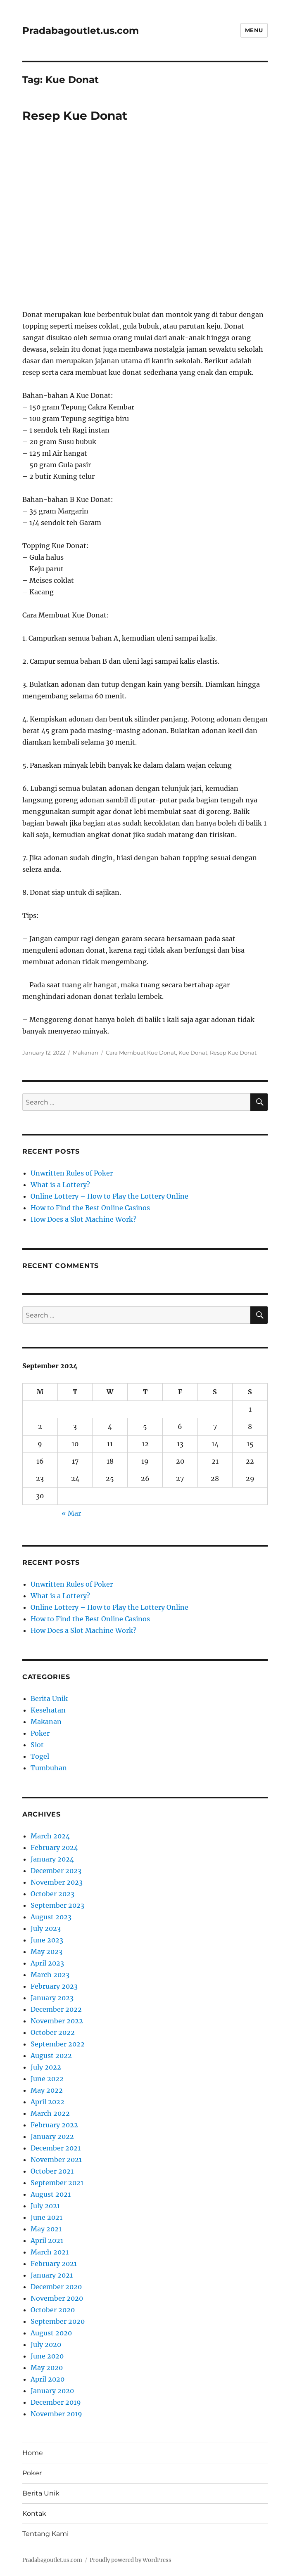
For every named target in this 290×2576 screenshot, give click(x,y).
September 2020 (58, 2321)
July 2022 (46, 2067)
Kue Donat (192, 1052)
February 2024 (54, 1847)
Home (32, 2453)
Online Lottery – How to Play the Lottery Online (109, 1196)
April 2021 (47, 2240)
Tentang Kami (45, 2534)
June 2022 (47, 2079)
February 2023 (54, 1986)
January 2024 (52, 1859)
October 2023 (52, 1894)
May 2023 (46, 1951)
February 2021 (54, 2263)
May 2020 (47, 2367)
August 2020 (51, 2333)
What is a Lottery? (60, 1184)
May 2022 (47, 2090)
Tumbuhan (49, 1768)
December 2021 (56, 2148)
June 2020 (47, 2356)
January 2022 (52, 2136)
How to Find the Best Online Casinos (90, 1208)
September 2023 (57, 1905)
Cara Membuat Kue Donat (141, 1052)
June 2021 (46, 2217)
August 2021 (51, 2194)
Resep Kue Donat (74, 116)
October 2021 (52, 2171)
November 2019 (56, 2414)
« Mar (71, 1513)
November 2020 (57, 2298)
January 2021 (52, 2275)
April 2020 (47, 2379)
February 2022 (54, 2125)
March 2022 (50, 2113)
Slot (37, 1745)
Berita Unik (49, 1698)
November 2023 (57, 1882)
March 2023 (50, 1974)
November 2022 (57, 2021)
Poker (40, 1733)
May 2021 (46, 2229)
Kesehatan (48, 1710)
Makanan (85, 1052)
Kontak (34, 2513)
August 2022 (51, 2055)
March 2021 (50, 2252)
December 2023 (56, 1870)
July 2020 (46, 2344)
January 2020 (52, 2391)
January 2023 (52, 1998)
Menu (254, 30)
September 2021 (57, 2183)
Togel (40, 1756)
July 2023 (46, 1928)
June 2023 (47, 1940)
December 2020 (56, 2287)
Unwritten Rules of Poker (72, 1173)
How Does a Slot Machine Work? (83, 1219)
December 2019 (56, 2402)
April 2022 (47, 2102)
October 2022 (53, 2032)
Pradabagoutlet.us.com (80, 30)
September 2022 (58, 2044)
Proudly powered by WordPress (130, 2560)
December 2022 (56, 2009)
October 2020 (53, 2310)
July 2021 (45, 2206)
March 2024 (50, 1836)
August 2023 (51, 1917)
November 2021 (56, 2159)
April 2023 (47, 1963)
